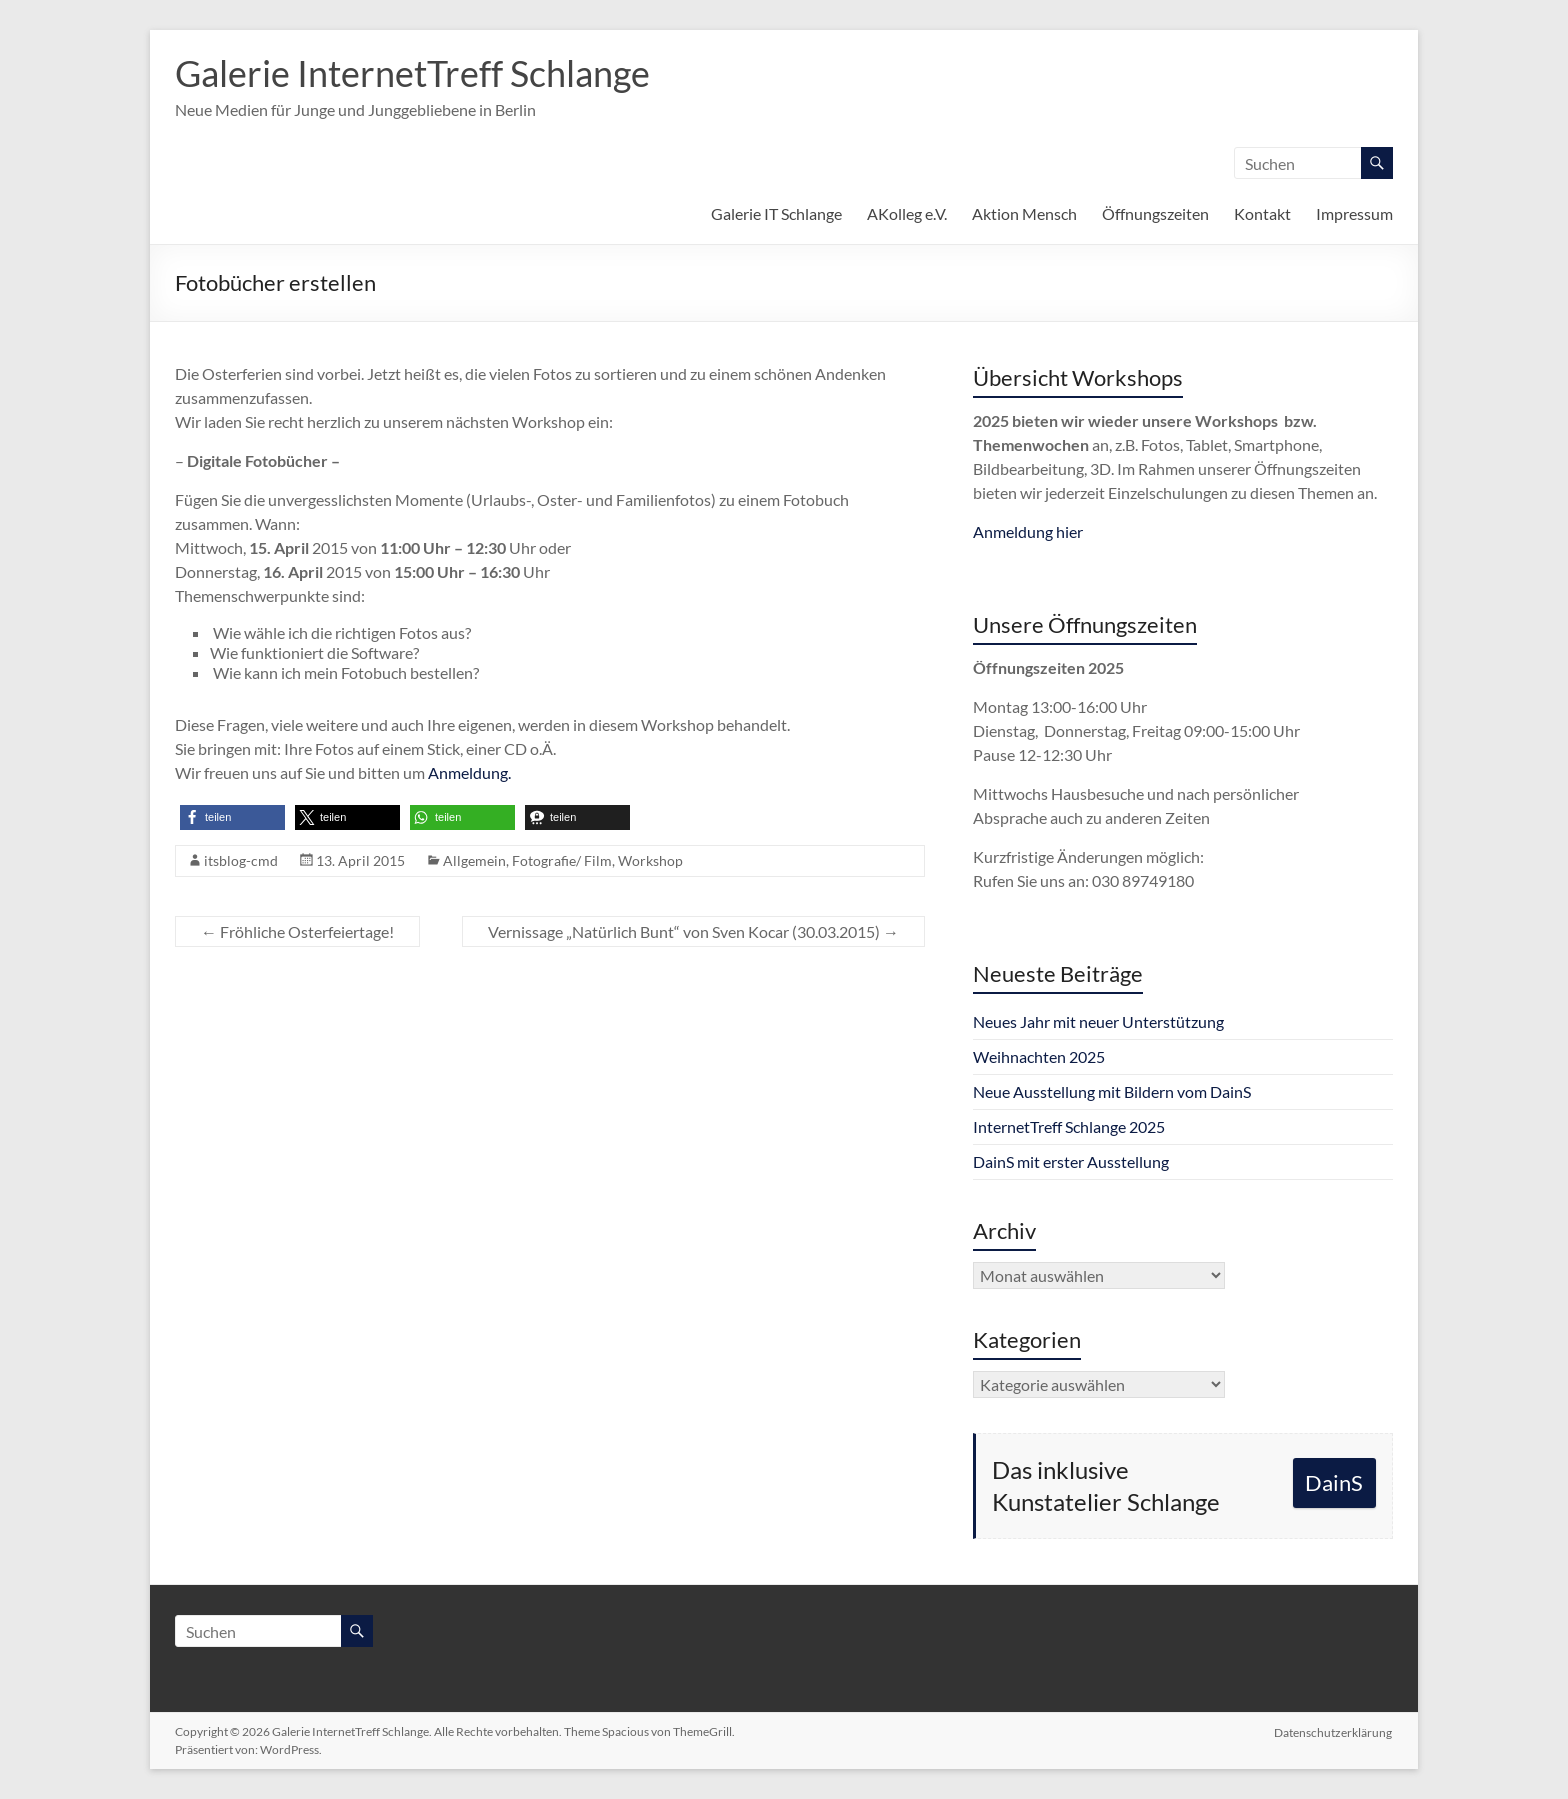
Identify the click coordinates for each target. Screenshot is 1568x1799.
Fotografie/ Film (562, 860)
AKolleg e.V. (907, 213)
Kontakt (1262, 213)
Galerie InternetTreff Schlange (412, 73)
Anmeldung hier (1028, 531)
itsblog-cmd (241, 860)
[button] (232, 817)
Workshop (650, 860)
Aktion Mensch (1024, 213)
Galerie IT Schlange (776, 213)
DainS (1334, 1482)
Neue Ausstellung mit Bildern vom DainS (1112, 1091)
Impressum (1354, 213)
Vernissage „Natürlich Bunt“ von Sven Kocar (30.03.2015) (693, 931)
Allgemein (474, 860)
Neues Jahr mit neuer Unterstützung (1098, 1021)
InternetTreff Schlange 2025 (1069, 1126)
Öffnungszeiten (1155, 213)
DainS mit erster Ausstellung (1071, 1161)
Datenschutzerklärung (1334, 1731)
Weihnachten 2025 (1039, 1056)
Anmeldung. (469, 772)
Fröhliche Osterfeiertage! (297, 931)
